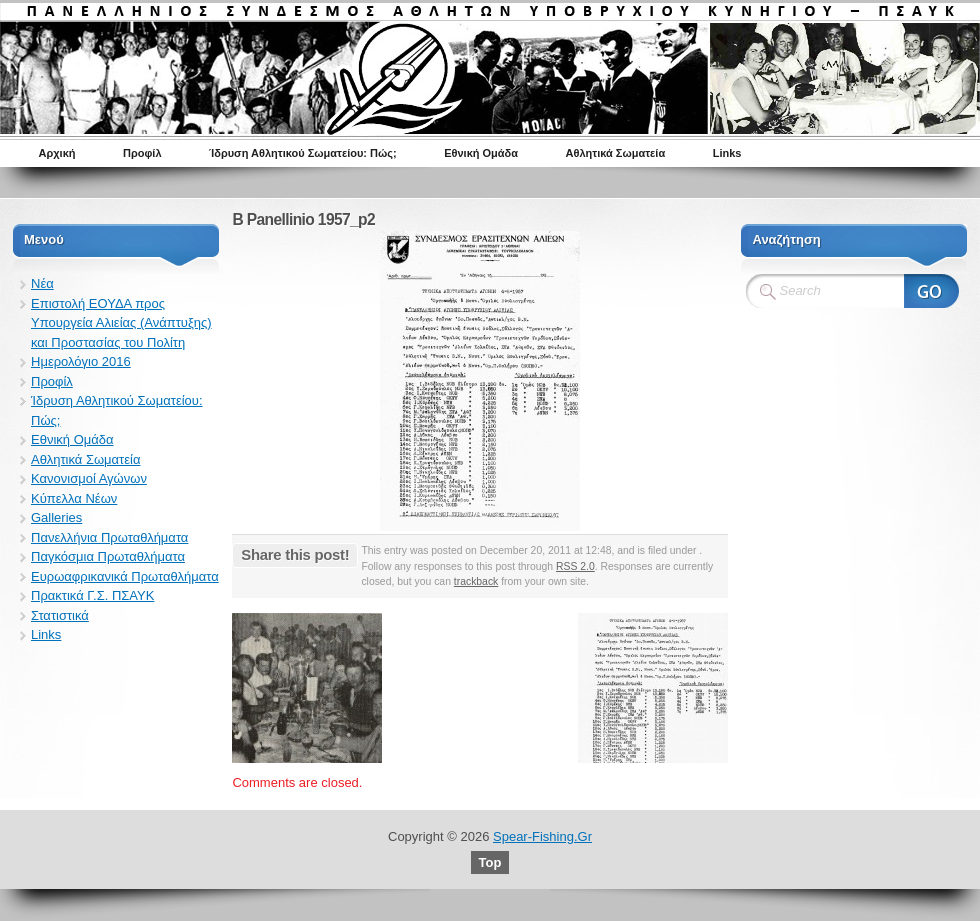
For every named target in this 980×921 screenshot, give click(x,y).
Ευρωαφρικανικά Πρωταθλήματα (125, 576)
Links (727, 153)
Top (490, 862)
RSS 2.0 (575, 566)
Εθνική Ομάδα (481, 153)
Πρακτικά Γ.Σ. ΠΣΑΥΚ (92, 595)
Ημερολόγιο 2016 (81, 361)
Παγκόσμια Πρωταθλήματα (108, 556)
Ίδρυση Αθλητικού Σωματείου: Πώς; (303, 153)
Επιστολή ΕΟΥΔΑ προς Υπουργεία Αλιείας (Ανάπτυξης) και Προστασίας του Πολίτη (121, 323)
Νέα (42, 283)
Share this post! (295, 554)
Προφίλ (142, 153)
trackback (476, 581)
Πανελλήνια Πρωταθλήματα (109, 537)
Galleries (56, 517)
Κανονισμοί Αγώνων (89, 478)
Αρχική (57, 153)
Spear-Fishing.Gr (542, 836)
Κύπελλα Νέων (74, 498)
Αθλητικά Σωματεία (616, 153)
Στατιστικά (60, 615)
